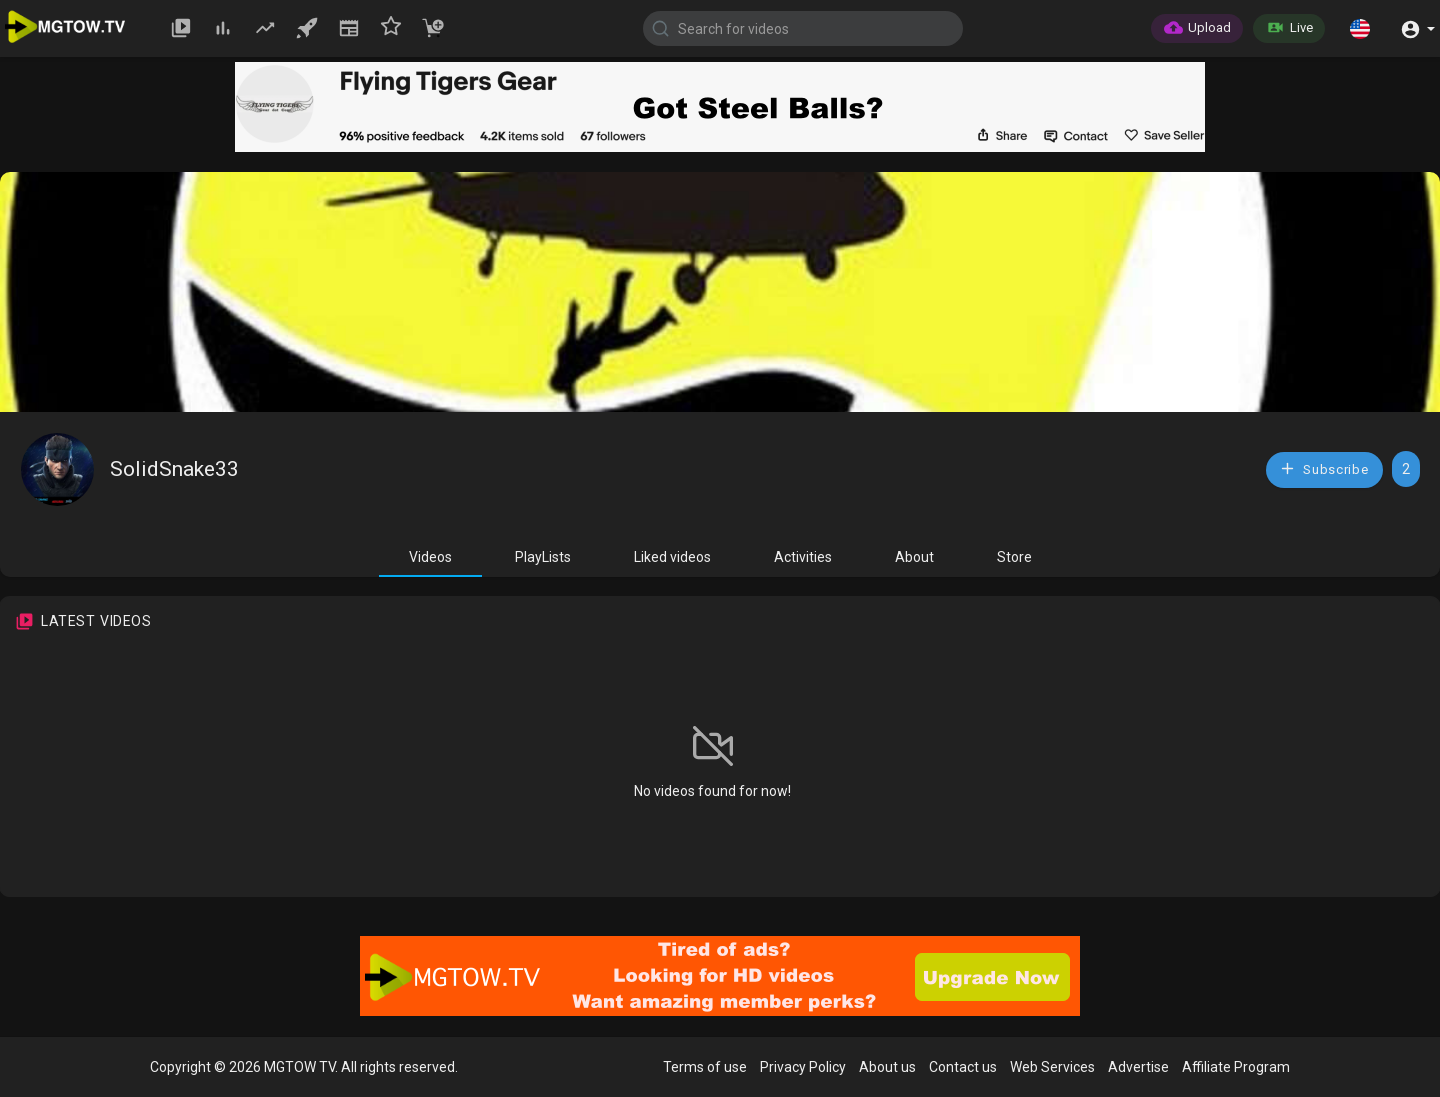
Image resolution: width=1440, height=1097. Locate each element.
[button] (1360, 28)
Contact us (963, 1067)
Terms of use (705, 1067)
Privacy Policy (803, 1067)
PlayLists (543, 557)
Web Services (1052, 1067)
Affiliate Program (1236, 1067)
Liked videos (672, 557)
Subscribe (1324, 468)
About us (887, 1067)
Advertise (1138, 1067)
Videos (430, 557)
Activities (803, 557)
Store (1014, 557)
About (914, 557)
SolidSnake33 (174, 469)
